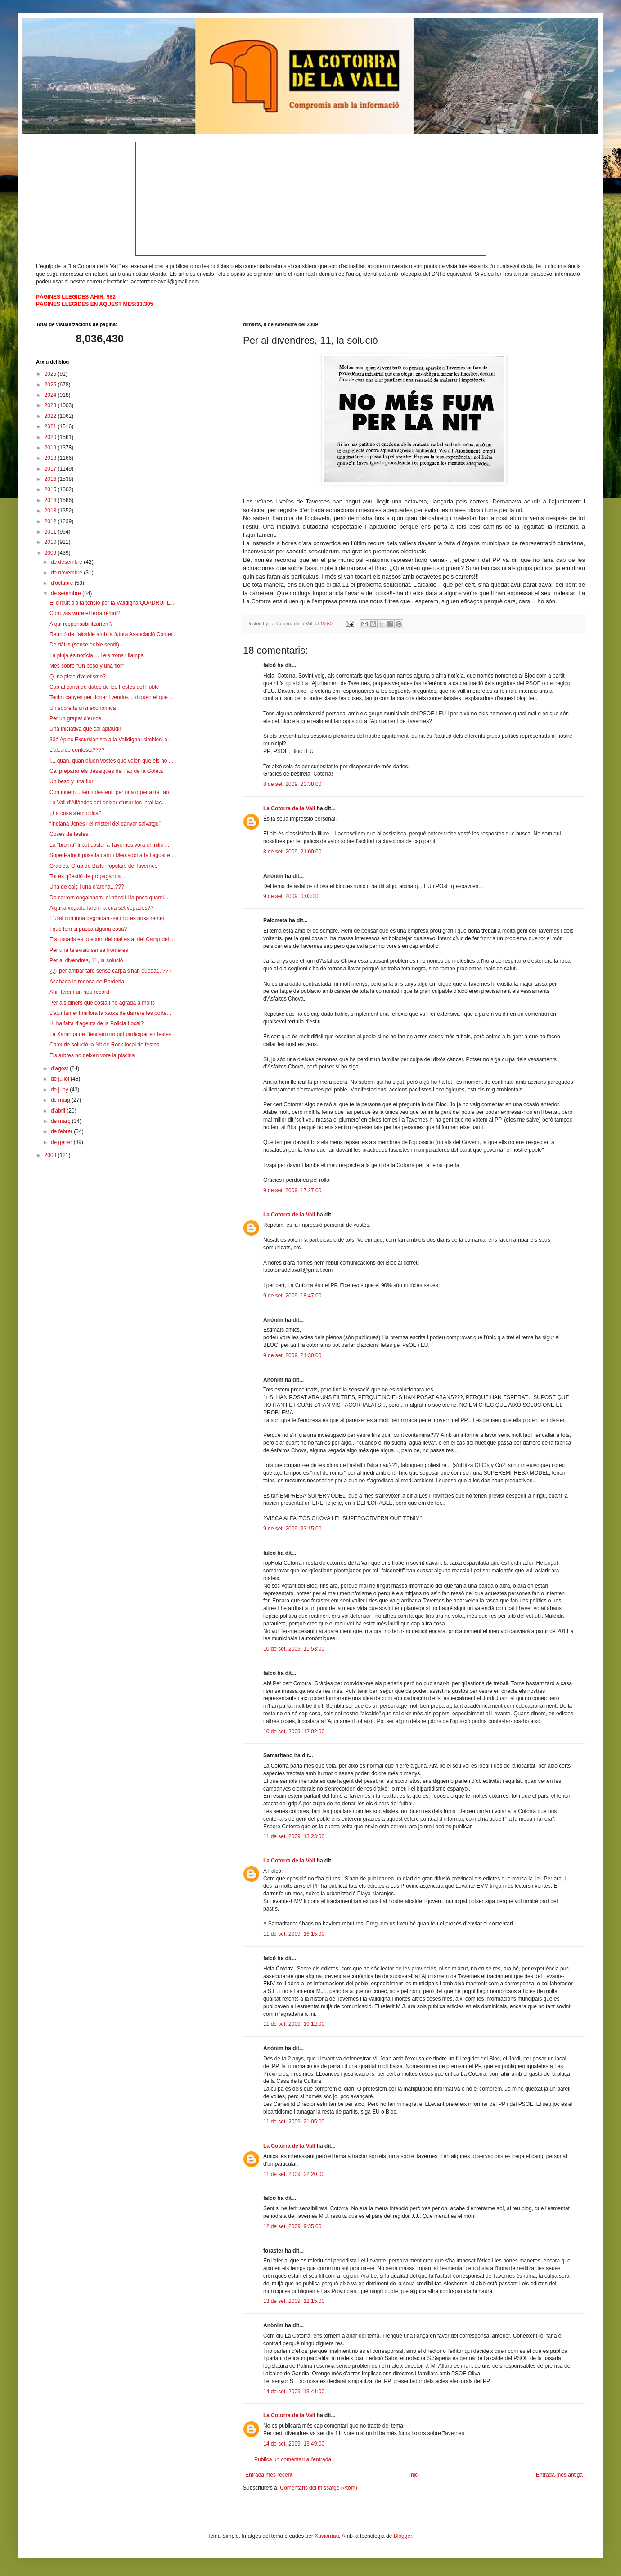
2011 (51, 532)
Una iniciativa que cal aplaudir (85, 729)
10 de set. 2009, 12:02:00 (293, 1731)
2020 (51, 437)
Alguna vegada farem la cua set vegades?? (101, 908)
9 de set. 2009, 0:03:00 (291, 896)
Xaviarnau (327, 2536)
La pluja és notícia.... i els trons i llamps (97, 655)
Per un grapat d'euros (75, 718)
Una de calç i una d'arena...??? (87, 887)
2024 (51, 395)
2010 (51, 542)
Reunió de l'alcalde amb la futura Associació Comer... (113, 634)
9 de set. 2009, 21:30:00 (292, 1355)
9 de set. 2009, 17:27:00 (292, 1190)
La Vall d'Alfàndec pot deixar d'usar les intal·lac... (108, 802)
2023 (51, 405)
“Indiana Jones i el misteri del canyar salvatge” (105, 824)
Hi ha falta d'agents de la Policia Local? (97, 1023)
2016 (51, 479)
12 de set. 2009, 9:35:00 (292, 2226)
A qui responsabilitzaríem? (81, 624)
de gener (62, 1142)
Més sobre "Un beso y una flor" (87, 666)
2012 (51, 521)
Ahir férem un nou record (79, 992)
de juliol (61, 1079)
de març (61, 1121)
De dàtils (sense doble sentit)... (87, 645)
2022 (51, 416)
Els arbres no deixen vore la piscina (92, 1055)
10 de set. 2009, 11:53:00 (293, 1649)
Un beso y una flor (71, 781)
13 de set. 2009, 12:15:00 (293, 2301)
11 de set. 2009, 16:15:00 (293, 1934)
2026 (51, 374)
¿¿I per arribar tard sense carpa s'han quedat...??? (110, 971)
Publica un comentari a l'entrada (292, 2459)
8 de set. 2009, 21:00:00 (292, 851)
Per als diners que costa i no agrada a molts (102, 1003)
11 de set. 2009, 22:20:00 (293, 2174)
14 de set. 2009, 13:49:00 (293, 2444)
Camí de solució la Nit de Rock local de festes (104, 1044)
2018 (51, 458)
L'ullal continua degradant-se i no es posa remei (107, 918)
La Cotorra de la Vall (289, 808)
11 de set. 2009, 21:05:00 (293, 2121)
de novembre (67, 573)
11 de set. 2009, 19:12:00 (293, 2024)
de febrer (62, 1131)
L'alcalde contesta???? (77, 750)
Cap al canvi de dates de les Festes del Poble (104, 687)
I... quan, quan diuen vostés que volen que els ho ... (111, 761)
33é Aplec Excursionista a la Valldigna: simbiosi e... (111, 739)
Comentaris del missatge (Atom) (318, 2488)
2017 (51, 469)
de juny (60, 1089)
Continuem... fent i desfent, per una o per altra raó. (110, 792)
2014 (51, 500)
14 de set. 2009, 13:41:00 (293, 2391)
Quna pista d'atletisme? (78, 676)
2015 (51, 489)
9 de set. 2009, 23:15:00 (292, 1529)
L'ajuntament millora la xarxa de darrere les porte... (110, 1013)
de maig (61, 1100)
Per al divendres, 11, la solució (86, 960)
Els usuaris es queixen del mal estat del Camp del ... (112, 939)
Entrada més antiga (559, 2475)
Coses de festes (69, 834)
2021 (51, 426)
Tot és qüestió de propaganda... (87, 876)
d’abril (59, 1111)
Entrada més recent (268, 2475)
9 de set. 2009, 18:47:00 (292, 1295)
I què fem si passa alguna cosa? (88, 929)
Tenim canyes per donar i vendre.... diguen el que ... (112, 697)
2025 (51, 384)
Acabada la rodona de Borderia (87, 981)
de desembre (67, 562)
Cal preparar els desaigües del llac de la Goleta (106, 771)
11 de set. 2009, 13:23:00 (293, 1836)
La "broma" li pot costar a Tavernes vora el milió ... (109, 845)
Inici (414, 2475)
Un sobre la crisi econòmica (83, 708)
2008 (51, 1155)
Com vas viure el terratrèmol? (85, 613)
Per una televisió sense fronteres (89, 950)
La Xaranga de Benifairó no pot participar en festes (110, 1034)
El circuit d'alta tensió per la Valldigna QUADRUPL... (112, 603)
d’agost (60, 1068)
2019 (51, 447)
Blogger (403, 2536)
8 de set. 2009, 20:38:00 (292, 784)
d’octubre (63, 583)
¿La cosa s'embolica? (76, 813)
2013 (51, 510)
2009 (51, 553)
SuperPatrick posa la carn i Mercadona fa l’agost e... (112, 855)
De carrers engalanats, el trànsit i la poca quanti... (109, 897)
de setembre (66, 593)
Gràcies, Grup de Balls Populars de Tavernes (104, 866)
